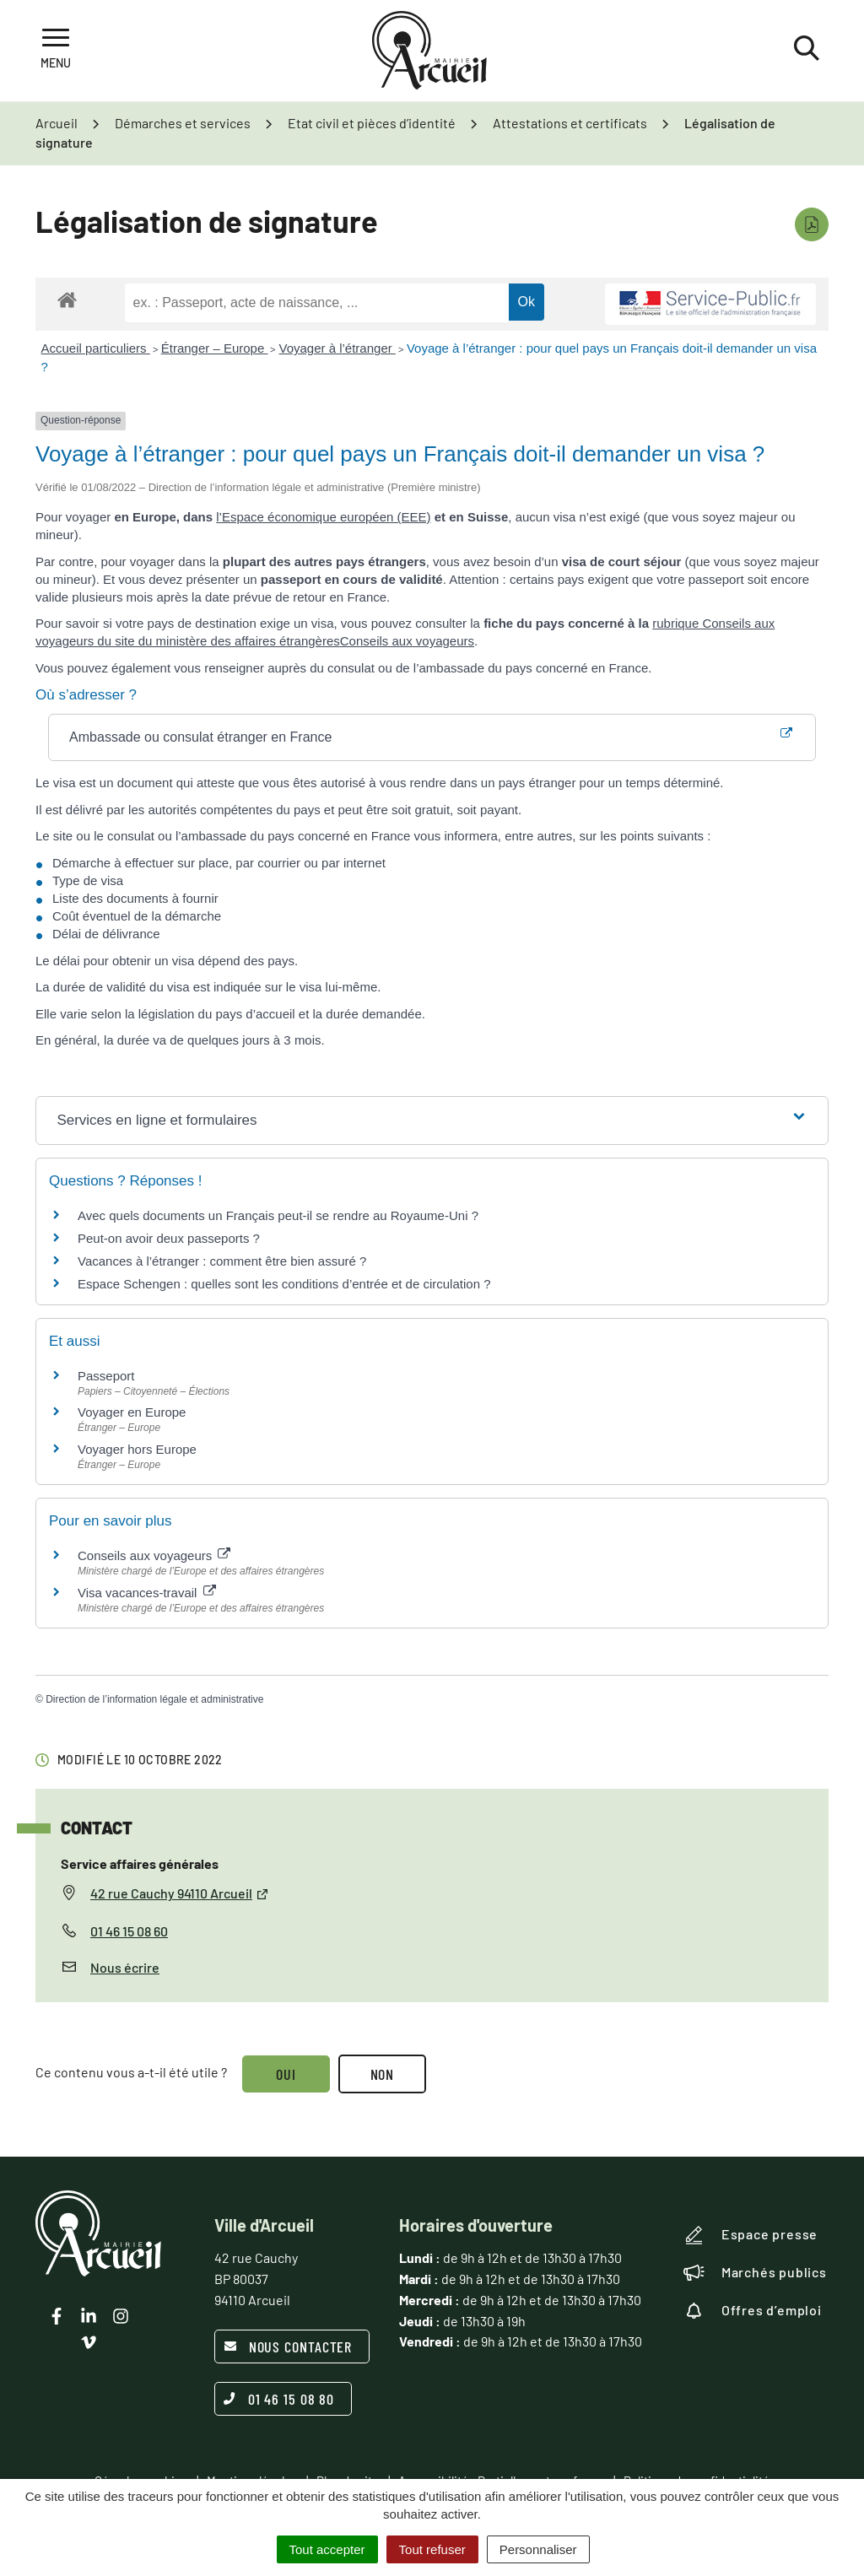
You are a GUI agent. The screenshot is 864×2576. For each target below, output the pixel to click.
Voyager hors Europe (137, 1449)
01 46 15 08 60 (129, 1931)
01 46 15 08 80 (279, 2399)
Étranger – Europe (214, 348)
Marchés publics (755, 2272)
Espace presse (750, 2235)
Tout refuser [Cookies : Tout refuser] (432, 2549)
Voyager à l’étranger (336, 348)
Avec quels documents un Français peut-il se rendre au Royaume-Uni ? (278, 1215)
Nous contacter (288, 2346)
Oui (286, 2074)
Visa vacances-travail (147, 1592)
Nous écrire (124, 1967)
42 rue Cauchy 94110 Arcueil (179, 1893)
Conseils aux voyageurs (407, 641)
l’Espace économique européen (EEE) (323, 517)
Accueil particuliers (95, 348)
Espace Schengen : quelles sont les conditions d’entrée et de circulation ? (284, 1284)
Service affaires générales (140, 1863)
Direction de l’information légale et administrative (154, 1699)
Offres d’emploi (752, 2310)
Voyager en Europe (132, 1412)
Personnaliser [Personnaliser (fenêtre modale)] (538, 2549)
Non (382, 2074)
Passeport (106, 1376)
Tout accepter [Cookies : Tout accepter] (327, 2549)
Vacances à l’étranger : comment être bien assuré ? (222, 1261)
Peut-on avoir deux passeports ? (169, 1238)
